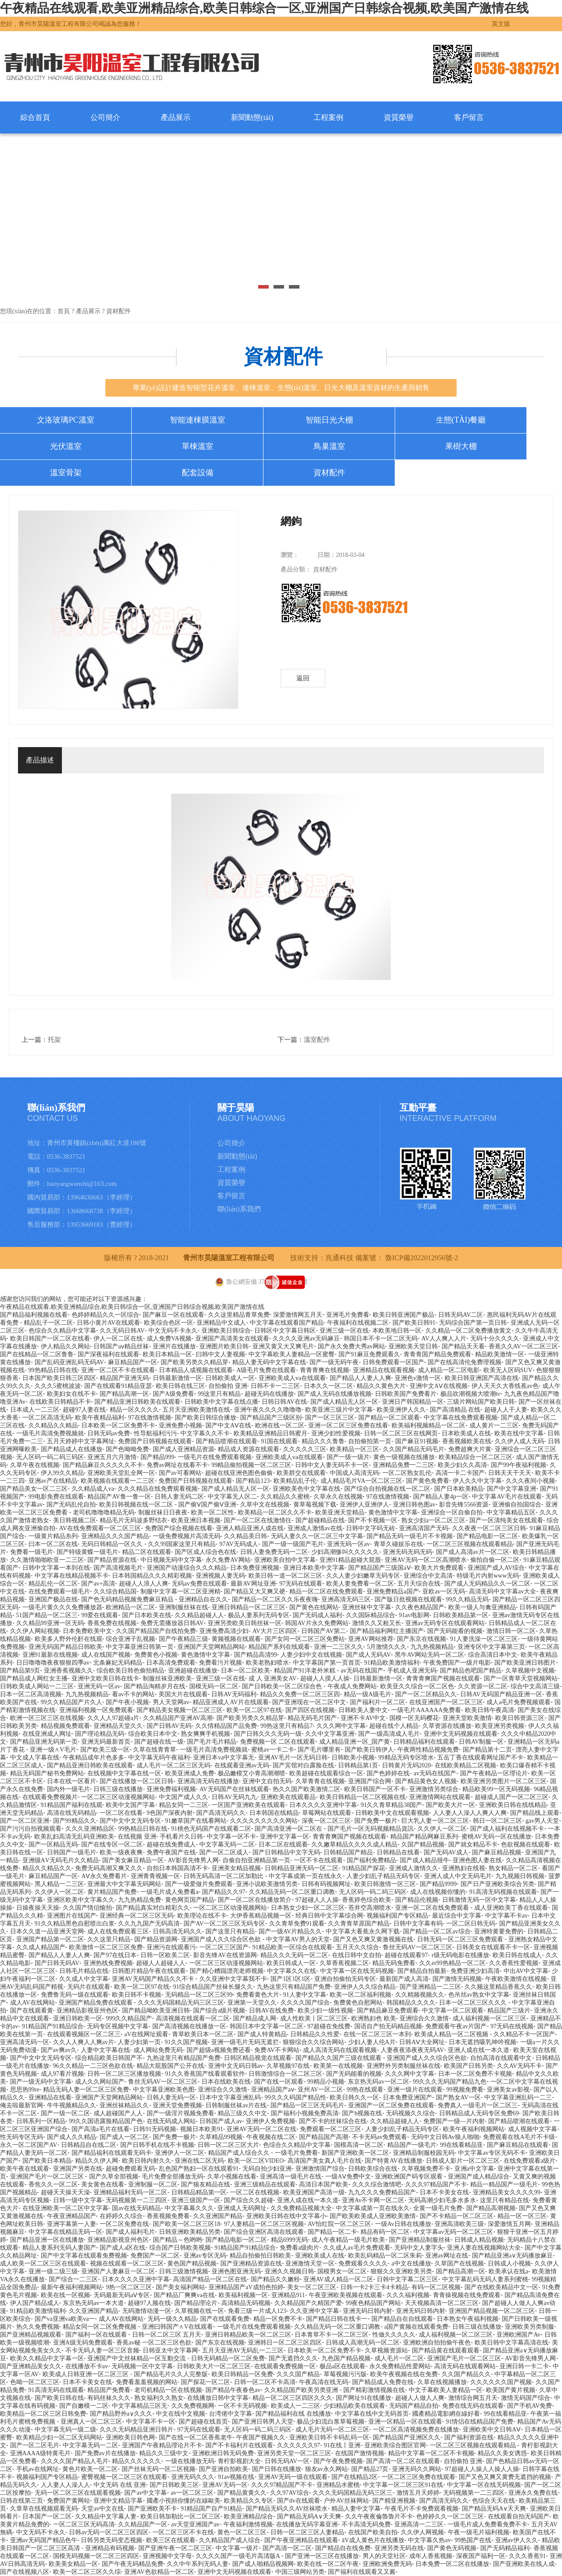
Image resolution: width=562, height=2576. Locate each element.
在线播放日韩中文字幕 (218, 2398)
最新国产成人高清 (404, 1979)
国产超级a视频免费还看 (219, 2050)
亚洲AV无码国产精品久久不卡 (153, 1979)
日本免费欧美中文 (87, 1631)
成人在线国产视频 (105, 1654)
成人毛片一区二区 (399, 2358)
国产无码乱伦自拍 (71, 1504)
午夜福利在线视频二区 (358, 1322)
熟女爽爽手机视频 (205, 1734)
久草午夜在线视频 (34, 1465)
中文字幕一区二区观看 (452, 2010)
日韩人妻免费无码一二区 (274, 1552)
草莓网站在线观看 (326, 1813)
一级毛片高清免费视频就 (50, 1433)
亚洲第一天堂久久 (252, 2002)
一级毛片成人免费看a (169, 1892)
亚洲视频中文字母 (167, 2556)
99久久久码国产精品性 (295, 2097)
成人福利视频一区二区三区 (489, 2018)
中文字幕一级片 (237, 2548)
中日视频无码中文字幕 (171, 1560)
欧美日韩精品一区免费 (242, 2374)
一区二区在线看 (121, 1813)
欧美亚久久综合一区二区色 (417, 1686)
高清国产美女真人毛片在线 (324, 2160)
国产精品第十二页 (487, 1749)
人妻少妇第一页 (139, 2042)
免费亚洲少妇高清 (475, 1971)
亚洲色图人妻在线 (477, 1860)
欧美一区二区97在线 (254, 1710)
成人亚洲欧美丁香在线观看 (511, 1907)
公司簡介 (105, 117)
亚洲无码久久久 (192, 2477)
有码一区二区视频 (436, 2287)
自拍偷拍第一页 (369, 1441)
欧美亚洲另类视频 (499, 1726)
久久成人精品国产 (40, 1947)
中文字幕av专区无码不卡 (491, 2153)
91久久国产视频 (186, 2042)
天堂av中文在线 (102, 2508)
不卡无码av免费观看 (379, 2137)
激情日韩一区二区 (511, 1631)
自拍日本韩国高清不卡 (177, 1868)
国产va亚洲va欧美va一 (65, 2319)
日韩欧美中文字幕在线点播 (221, 1401)
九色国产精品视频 (346, 2358)
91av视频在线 (236, 2477)
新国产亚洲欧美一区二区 (355, 2153)
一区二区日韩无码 (470, 1923)
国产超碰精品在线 (320, 1520)
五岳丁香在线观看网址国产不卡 (480, 1757)
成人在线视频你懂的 (437, 1892)
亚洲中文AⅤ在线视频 (439, 1386)
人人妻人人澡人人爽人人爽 (470, 1813)
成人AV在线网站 (32, 2002)
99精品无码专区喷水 (406, 1757)
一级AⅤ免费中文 (348, 2176)
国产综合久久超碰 (248, 2200)
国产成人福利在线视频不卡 (507, 1828)
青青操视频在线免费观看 (467, 2295)
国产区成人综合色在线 (205, 1552)
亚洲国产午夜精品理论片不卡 (162, 2445)
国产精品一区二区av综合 (436, 1931)
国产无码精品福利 (505, 2548)
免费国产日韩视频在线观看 (155, 1441)
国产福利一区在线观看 (97, 2334)
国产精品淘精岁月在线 (154, 1686)
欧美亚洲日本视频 (195, 1520)
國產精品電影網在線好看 (446, 2413)
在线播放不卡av (86, 2366)
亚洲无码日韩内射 (367, 2311)
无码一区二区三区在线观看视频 (78, 2492)
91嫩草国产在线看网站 (196, 1820)
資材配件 (329, 472)
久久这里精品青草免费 (239, 1314)
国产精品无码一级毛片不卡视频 (410, 1536)
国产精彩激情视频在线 (374, 2390)
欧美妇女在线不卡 (71, 1394)
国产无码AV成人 (446, 1852)
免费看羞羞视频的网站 (146, 2382)
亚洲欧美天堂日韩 (413, 1346)
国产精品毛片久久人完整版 (171, 2374)
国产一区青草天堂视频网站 (521, 1678)
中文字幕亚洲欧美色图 (164, 2089)
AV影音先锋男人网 (193, 1860)
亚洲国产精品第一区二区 (50, 1939)
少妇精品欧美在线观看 (354, 2406)
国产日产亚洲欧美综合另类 (497, 1884)
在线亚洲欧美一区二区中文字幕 (65, 2208)
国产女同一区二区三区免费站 (305, 1639)
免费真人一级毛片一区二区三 (478, 2105)
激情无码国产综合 (525, 2398)
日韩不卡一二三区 (275, 1386)
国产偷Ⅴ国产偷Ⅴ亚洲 (207, 1504)
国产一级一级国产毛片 (293, 1544)
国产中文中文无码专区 (130, 1820)
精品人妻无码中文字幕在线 (269, 1362)
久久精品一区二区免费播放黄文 (468, 1330)
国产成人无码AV (368, 1654)
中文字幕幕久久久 (189, 2208)
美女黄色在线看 (102, 2184)
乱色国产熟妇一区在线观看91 (199, 2168)
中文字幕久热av (429, 2540)
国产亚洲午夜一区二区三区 (175, 2548)
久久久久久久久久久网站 (264, 1820)
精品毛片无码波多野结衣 (133, 1520)
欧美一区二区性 (212, 1512)
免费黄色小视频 (155, 1654)
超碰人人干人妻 (505, 1409)
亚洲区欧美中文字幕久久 (81, 1900)
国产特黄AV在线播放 (393, 2160)
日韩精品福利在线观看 (424, 1741)
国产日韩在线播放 (276, 2469)
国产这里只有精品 (230, 1931)
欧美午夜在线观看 (24, 2168)
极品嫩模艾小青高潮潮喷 (251, 1773)
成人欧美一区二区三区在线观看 (43, 2263)
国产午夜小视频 (127, 1702)
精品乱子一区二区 (48, 1322)
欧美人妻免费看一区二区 (360, 1583)
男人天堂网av (171, 1702)
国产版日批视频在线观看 (408, 1599)
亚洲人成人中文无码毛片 (458, 1876)
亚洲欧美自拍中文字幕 (285, 1560)
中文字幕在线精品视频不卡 (71, 1575)
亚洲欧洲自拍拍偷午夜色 (437, 2342)
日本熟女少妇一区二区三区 (308, 1907)
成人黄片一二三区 (494, 1425)
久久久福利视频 (407, 2295)
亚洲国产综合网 (369, 1781)
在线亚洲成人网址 (47, 1734)
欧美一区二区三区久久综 (87, 2572)
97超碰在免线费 (328, 2026)
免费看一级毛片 (31, 1552)
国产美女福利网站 (180, 2287)
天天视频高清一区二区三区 (442, 2303)
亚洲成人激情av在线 (315, 1528)
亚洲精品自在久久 (203, 1599)
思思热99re (25, 2089)
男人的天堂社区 (384, 2556)
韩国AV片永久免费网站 (316, 1623)
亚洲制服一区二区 (152, 2184)
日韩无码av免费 (108, 1433)
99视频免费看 (465, 2089)
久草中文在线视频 (264, 1504)
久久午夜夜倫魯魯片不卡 (379, 2516)
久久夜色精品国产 (419, 1607)
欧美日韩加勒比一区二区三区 (180, 2516)
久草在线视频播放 (442, 2382)
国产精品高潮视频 (490, 2208)
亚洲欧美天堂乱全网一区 (121, 1473)
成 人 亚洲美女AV (272, 1678)
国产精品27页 (369, 2469)
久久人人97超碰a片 (113, 1718)
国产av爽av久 (59, 2050)
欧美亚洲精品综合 (248, 2516)
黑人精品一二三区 (59, 1884)
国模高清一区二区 (358, 2145)
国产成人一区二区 (124, 2137)
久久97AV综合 (289, 2492)
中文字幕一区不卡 (231, 1836)
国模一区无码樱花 (414, 1718)
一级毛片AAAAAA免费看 (426, 1710)
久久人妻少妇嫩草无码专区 (363, 1575)
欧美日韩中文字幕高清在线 (511, 2342)
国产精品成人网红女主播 (34, 1678)
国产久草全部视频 (113, 2176)
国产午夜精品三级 (183, 1639)
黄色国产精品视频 (191, 2263)
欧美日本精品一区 (167, 1354)
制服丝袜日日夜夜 (162, 1512)
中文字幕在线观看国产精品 (287, 1322)
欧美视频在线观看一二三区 (118, 1481)
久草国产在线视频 (459, 2263)
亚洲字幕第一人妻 (71, 2224)
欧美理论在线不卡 (202, 1915)
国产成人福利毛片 (130, 2232)
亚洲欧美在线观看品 (288, 1797)
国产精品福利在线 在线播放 (293, 2413)
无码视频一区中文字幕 (142, 2366)
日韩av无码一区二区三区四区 (108, 2532)
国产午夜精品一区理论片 (494, 1773)
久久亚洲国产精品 (217, 2216)
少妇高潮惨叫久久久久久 (345, 1552)
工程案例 (328, 117)
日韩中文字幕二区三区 (407, 2279)
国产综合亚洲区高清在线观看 (264, 2232)
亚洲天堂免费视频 (177, 2105)
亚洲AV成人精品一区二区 (338, 2279)
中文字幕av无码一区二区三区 (453, 2232)
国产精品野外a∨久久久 (121, 2413)
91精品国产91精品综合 (52, 2026)
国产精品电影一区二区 (487, 1536)
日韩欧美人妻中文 (363, 1710)
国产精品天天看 (463, 1346)
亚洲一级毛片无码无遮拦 (245, 2042)
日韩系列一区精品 (40, 2121)
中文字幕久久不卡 (205, 1433)
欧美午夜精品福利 (99, 1417)
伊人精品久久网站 (65, 1346)
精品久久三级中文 (163, 2453)
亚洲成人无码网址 (242, 2208)
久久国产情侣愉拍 (87, 1907)
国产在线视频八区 (24, 2572)
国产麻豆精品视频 (496, 1852)
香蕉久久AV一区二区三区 (523, 1346)
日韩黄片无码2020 (406, 1765)
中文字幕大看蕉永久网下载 (363, 1931)
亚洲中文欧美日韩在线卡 (105, 1678)
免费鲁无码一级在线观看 (74, 1994)
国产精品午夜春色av (232, 2390)
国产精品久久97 (223, 1892)
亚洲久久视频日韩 (289, 2271)
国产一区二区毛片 (34, 2445)
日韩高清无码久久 (177, 1931)
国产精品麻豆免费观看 (387, 2010)
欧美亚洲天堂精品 (339, 1512)
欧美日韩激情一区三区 (385, 1884)
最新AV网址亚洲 (253, 1583)
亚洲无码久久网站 (416, 2469)
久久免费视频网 (192, 2406)
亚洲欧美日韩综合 (226, 1330)
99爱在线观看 (99, 1615)
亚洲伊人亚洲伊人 (364, 1504)
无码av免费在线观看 (199, 1583)
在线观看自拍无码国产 (518, 2516)
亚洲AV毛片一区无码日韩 (293, 1757)
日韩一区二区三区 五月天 (167, 2334)
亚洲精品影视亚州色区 (87, 2010)
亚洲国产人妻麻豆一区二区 (118, 2271)
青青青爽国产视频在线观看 (443, 1678)
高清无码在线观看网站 (465, 2366)
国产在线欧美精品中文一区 (501, 2287)
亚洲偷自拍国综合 (516, 1504)
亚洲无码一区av (348, 1544)
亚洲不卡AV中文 (363, 1718)
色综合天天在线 (493, 2500)
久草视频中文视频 (530, 1670)
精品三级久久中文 (242, 2113)
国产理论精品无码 (99, 1734)
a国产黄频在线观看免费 (416, 2326)
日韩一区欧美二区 (165, 1955)
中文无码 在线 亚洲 (120, 2485)
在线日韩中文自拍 (356, 1955)
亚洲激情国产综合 (320, 2168)
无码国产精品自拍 (413, 2406)
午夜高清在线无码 (323, 2382)
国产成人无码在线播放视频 (334, 1394)
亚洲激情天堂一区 (310, 2263)
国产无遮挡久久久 (293, 2358)
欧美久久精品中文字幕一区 (47, 2358)
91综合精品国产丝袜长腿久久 (213, 1986)
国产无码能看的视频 (455, 1631)
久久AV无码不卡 (519, 2066)
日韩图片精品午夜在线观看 (149, 1971)
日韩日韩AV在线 (284, 1401)
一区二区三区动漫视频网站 (118, 1797)
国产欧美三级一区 (105, 1749)
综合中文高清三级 (535, 1686)
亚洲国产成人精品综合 (478, 2176)
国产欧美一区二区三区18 (186, 2224)
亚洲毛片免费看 (347, 1314)
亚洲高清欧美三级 (459, 2224)
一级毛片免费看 (296, 2153)
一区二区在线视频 (254, 2192)
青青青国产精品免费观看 (437, 1354)
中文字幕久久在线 (291, 1971)
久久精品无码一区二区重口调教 (292, 1892)
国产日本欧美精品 (458, 1488)
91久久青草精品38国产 (391, 1805)
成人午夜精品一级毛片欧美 (348, 2239)
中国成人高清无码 (354, 1473)
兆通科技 (339, 1257)
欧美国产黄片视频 (510, 2390)
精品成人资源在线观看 (248, 1449)
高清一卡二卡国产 (460, 1473)
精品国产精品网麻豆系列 (424, 1836)
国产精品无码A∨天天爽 (494, 2508)
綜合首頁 (35, 117)
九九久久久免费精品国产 (382, 2192)
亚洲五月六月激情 (112, 1457)
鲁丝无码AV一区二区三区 (417, 1947)
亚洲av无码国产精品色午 (43, 2540)
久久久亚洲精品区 (90, 1828)
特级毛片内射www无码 (488, 1575)
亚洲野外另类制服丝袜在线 (403, 2066)
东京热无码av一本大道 (93, 2303)
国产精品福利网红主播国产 (387, 1631)
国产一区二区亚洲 (24, 1820)
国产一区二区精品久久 (426, 1694)
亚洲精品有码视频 (109, 2548)
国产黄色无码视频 (451, 2548)
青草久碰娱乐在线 (398, 1544)
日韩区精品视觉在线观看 (258, 2058)
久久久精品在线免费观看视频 (158, 1488)
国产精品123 (253, 1481)
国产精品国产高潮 (323, 2137)
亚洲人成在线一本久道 (478, 2050)
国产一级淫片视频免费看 (180, 2113)
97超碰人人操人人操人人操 (482, 2469)
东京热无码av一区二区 (378, 2081)
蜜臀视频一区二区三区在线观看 (124, 2477)
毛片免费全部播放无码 (172, 2176)
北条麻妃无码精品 (117, 1662)
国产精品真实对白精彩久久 (153, 1907)
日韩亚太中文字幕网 (170, 2350)
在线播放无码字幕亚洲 (307, 2524)
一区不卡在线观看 (318, 1860)
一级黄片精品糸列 (53, 1536)
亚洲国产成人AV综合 (496, 1567)
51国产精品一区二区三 (47, 1615)
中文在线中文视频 (180, 2413)
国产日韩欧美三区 (174, 2485)
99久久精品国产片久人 (71, 1702)
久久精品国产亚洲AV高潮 (178, 1718)
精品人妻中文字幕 (356, 2508)
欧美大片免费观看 (439, 1567)
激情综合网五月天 (472, 2398)
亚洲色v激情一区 (418, 1378)
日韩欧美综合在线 (372, 2168)
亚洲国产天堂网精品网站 (211, 1647)
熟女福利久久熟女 (159, 2398)
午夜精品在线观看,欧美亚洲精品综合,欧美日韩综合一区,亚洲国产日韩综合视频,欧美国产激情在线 (264, 8)
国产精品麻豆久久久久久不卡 (103, 1465)
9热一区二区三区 (129, 2287)
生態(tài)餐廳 (461, 419)
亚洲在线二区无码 (199, 2160)
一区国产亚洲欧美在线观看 (248, 1805)
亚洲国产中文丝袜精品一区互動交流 (137, 2358)
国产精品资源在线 (112, 1560)
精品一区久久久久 (134, 1409)
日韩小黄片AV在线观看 (108, 1322)
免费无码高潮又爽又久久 (109, 1868)
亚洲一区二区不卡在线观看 (118, 1370)
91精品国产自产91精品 (211, 2508)
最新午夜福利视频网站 (71, 2287)
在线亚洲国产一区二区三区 (446, 1702)
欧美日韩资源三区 (519, 1718)
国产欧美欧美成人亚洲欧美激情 (373, 2216)
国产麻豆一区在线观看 (173, 1314)
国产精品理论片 (195, 2303)
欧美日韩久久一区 (354, 2097)
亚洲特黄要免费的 (498, 1931)
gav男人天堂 (542, 1820)
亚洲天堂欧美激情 (467, 1718)
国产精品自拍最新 (422, 1971)
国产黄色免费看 (427, 1481)
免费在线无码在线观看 (473, 2406)
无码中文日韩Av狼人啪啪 (445, 2137)
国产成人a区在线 (122, 2247)
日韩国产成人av (220, 2121)
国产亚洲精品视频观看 (30, 2334)
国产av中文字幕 (145, 2492)
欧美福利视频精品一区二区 (428, 1425)
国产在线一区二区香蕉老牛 (196, 2437)
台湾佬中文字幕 (230, 2413)
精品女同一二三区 (183, 1805)
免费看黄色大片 (257, 1994)
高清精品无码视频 (245, 2303)
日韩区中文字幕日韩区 (285, 1330)
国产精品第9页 (20, 1670)
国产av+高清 (98, 1583)
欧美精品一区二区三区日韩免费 (43, 2413)
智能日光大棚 (329, 419)
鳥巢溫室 (329, 446)
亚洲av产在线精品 (53, 1481)
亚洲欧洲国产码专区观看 (409, 2176)
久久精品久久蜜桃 (285, 1496)
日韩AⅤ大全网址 (422, 2042)
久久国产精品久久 (466, 2374)
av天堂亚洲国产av (195, 2524)
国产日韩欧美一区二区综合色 (283, 1686)
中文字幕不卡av (506, 1915)
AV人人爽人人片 (444, 1338)
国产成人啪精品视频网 (263, 2564)
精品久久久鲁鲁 (323, 1441)
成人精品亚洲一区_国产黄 (354, 1741)
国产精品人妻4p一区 (440, 1496)
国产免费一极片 (375, 1820)
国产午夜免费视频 (338, 2461)
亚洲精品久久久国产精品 (115, 1536)
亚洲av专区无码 (205, 2255)
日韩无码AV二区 (460, 1314)
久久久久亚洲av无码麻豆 (306, 1338)
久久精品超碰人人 (199, 1615)
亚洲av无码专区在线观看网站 (445, 1623)
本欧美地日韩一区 (397, 1330)
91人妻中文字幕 (304, 1994)
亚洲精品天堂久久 (118, 1726)
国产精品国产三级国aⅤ (379, 1567)
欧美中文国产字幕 (130, 1805)
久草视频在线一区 (199, 2311)
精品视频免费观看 (65, 1726)
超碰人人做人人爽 (419, 2398)
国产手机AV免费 (529, 2406)
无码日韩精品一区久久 (112, 1544)
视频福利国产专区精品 (397, 1915)
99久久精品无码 (467, 1599)
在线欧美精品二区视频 (465, 1765)
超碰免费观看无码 (130, 2168)
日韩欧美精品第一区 (460, 1615)
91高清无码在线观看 (56, 2390)
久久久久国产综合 (305, 2002)
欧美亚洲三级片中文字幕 (339, 1409)
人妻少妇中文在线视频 (311, 1654)
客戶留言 (469, 117)
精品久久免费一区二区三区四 (300, 1694)
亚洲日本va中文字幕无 (223, 1757)
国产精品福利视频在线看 (34, 1314)
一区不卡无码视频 (242, 2406)
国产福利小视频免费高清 (305, 2113)
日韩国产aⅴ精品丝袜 (121, 1346)
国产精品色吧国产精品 (470, 1670)
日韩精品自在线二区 (88, 2145)
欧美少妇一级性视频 (325, 2010)
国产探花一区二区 (205, 2382)
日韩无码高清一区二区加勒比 (224, 1876)
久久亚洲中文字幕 (314, 2311)
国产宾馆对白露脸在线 (303, 1765)
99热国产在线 (472, 2540)
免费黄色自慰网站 (357, 2002)
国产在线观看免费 (224, 2319)
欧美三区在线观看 (170, 2540)
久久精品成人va (93, 1488)
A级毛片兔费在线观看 (266, 1370)
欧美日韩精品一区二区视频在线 (363, 1797)
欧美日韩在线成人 (517, 1955)
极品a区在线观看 (342, 2366)
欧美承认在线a (508, 2271)
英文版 (501, 24)
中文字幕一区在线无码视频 (357, 1971)
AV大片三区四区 (274, 1631)
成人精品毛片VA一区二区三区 (361, 1481)
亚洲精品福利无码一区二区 (130, 2192)
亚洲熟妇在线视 (463, 1868)
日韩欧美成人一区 (230, 1378)
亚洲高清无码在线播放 (208, 1781)
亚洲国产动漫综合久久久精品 (187, 1567)
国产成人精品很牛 (424, 1860)
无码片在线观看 (88, 1986)
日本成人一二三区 (34, 1409)
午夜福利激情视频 (248, 2524)
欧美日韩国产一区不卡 (375, 1789)
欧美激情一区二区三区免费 (106, 1947)
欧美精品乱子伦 (295, 1481)
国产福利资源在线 (469, 2437)
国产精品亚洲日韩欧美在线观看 (137, 1401)
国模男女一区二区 (342, 2271)
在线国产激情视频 (359, 2453)
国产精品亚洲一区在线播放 (47, 2239)
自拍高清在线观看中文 (501, 2058)
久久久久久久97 (298, 2445)
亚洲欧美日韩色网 (130, 2437)
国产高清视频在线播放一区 (189, 2026)
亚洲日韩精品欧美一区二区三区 (248, 2334)
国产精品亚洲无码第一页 (44, 1741)
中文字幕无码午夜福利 (159, 1757)
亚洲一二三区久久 (338, 1647)
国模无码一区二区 (213, 1686)
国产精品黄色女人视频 (426, 1781)
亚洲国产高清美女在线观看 (232, 1338)
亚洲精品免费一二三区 (403, 1465)
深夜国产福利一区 (480, 2556)
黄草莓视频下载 (314, 1504)
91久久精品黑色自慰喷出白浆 (75, 1923)
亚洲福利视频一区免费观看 (96, 1710)
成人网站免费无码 (158, 2050)
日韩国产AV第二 (323, 1631)
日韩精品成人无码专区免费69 (479, 2113)
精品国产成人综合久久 (239, 2153)
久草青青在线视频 (320, 1781)
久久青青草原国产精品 (358, 1923)
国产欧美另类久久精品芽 (194, 1362)
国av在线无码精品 (136, 2208)
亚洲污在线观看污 (171, 1947)
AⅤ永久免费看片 (104, 1876)
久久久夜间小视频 (530, 1481)
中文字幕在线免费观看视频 (460, 1417)
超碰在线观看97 (406, 1955)
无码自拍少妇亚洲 (267, 2168)
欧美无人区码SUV (508, 1370)
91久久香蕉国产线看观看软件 (205, 2073)
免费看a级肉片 (299, 2247)
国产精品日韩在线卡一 (336, 2319)
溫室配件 (317, 1039)
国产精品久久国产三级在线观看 (339, 2058)
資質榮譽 (399, 117)
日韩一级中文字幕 (77, 2200)
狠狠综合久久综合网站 (313, 2042)
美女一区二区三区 (311, 2287)
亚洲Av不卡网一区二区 (373, 2200)
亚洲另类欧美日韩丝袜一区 (244, 1623)
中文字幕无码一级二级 (65, 2429)
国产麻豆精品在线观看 (517, 2145)
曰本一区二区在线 (53, 1544)
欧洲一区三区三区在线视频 (47, 1718)
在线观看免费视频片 (50, 1797)
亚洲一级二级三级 (53, 2271)
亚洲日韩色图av (414, 1504)
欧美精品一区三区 (354, 1449)
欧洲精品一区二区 (130, 1607)
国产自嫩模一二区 (83, 2406)
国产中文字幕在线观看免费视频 (84, 2255)
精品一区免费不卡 (278, 2319)
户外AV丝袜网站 (346, 2500)
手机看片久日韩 (181, 1836)
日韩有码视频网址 (326, 1884)
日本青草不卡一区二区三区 (331, 2334)
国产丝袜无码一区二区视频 (158, 2469)
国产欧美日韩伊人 (369, 1749)
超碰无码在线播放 (269, 1394)
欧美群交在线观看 (301, 1473)
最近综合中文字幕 (456, 1915)
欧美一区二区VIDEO (256, 2160)
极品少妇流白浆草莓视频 (330, 2421)
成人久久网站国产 (99, 2081)
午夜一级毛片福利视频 (478, 2532)
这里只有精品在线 (504, 2200)
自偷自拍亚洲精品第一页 (256, 1860)
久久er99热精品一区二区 (452, 1963)
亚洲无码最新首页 (105, 1741)
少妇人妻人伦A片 (372, 2042)
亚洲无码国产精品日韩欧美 (65, 1647)
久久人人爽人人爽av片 (83, 2042)
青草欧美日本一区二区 (203, 2034)
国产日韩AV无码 (169, 1726)
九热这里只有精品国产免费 (294, 1986)
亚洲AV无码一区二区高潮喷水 (425, 1560)
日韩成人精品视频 (479, 2239)
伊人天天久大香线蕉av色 (505, 1386)
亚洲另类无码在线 (399, 2548)
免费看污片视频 (220, 1662)
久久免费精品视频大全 (301, 2208)
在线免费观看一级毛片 (59, 1591)
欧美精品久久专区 (248, 2500)
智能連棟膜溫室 (197, 419)
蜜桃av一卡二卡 (272, 1749)
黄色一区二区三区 (242, 2532)
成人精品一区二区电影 (448, 1370)
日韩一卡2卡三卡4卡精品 (374, 2287)
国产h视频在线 (362, 2113)
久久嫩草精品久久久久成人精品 (354, 1844)
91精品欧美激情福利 (391, 1662)
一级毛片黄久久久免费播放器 (62, 1607)
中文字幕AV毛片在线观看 (506, 1496)
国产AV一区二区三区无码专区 (224, 1923)
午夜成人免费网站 (352, 1686)
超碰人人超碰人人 (160, 1963)
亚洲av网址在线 (446, 2255)
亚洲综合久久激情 (424, 2018)
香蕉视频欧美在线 (466, 1441)
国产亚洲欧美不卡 (152, 2508)
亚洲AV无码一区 (224, 2485)
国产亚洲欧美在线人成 (524, 2564)
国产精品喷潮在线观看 (226, 1441)
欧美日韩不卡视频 (136, 1994)
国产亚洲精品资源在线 (251, 2263)
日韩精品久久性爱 (314, 2034)
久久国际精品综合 (370, 1615)
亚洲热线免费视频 (108, 1963)
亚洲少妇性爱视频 (335, 1433)
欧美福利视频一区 (243, 2295)
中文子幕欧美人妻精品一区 (446, 2390)
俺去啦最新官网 (21, 2105)
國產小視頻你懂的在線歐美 (183, 2500)
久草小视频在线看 (231, 2176)
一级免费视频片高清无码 (186, 1536)
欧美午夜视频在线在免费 (404, 2374)
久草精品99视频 (220, 2137)
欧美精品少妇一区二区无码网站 (59, 2437)
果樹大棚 (461, 446)
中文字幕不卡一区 (150, 2421)
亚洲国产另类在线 (77, 2168)
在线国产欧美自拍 (372, 2532)
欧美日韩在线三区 (180, 1386)
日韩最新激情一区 (177, 1378)
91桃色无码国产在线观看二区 (211, 1828)
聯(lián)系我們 (239, 1209)
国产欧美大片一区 (450, 1805)
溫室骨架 (66, 472)
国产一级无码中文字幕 (41, 2081)
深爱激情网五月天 (297, 1314)
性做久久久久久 (393, 2334)
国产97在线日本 (115, 1955)
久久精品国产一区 (142, 2524)
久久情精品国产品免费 (226, 1726)
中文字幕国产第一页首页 (326, 1662)
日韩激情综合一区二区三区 (285, 2073)
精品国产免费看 (108, 2390)
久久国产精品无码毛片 (413, 1449)
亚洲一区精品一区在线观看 (405, 2421)
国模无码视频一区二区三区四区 (96, 2556)
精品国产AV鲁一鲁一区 (119, 1496)
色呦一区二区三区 (34, 2382)
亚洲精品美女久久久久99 (506, 2192)
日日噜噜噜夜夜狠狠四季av (53, 1662)
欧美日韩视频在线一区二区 (137, 1504)
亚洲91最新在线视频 (50, 1654)
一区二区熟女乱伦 (407, 1473)
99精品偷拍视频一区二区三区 (251, 1465)
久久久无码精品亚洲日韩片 (136, 2429)
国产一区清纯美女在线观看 (506, 1520)
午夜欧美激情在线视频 (516, 1979)
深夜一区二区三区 (326, 1820)
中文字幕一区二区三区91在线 (403, 2485)
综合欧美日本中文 (152, 1734)
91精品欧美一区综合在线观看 (292, 1947)
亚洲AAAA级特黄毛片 (40, 2453)
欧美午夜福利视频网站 (473, 2129)
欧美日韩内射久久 (146, 2160)
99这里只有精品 (219, 1394)
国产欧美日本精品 (47, 2160)
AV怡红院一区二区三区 (339, 2224)
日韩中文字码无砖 (370, 1528)
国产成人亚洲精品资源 (183, 1449)
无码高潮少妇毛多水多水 (442, 2200)
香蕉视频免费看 (168, 2216)
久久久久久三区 (304, 1449)
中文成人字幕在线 (34, 1757)
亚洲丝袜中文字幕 (366, 1607)
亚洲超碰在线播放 (192, 1670)
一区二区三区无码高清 (84, 2524)
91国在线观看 (279, 1441)
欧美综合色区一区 (168, 1322)
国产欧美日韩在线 (59, 2398)
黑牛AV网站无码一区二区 (429, 1654)
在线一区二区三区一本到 (377, 2034)
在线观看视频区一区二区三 (84, 2034)
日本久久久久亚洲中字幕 (323, 1805)
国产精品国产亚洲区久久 (406, 2437)
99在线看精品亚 (461, 2145)
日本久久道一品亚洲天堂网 (47, 1931)
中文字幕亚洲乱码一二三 (518, 2097)
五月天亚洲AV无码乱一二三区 (243, 2350)
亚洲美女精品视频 (236, 1868)
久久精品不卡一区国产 (524, 2034)
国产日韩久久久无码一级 (268, 1734)
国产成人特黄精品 (262, 2034)
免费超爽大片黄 (469, 1449)
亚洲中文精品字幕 (118, 2500)
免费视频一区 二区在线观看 (278, 1741)
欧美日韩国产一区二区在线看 (50, 1338)
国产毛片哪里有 (319, 1749)
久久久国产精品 (298, 2374)
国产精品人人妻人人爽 (360, 1378)
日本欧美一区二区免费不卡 (118, 1425)
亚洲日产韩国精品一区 (412, 1401)
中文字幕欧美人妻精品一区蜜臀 (292, 1354)
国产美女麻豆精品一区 (133, 1860)
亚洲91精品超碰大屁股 (350, 1560)
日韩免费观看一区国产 (393, 1362)
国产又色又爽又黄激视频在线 (373, 1939)
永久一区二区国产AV (28, 2145)
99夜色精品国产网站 (373, 2303)
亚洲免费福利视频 (171, 1789)
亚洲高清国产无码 (423, 1528)
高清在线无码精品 (71, 1813)
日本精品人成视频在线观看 (196, 1370)
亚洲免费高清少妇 (224, 1631)
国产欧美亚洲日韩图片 (525, 1662)
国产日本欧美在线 (146, 1615)
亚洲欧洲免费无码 (387, 2564)
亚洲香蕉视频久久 (68, 1670)
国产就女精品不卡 (472, 1844)
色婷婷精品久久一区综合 (105, 1314)
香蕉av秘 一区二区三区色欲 (153, 2342)
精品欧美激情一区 (499, 1354)
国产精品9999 (438, 1884)
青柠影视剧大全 (239, 2461)
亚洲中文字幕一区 (284, 1836)
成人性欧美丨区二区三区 (314, 2018)
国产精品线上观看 (534, 1813)
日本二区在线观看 (283, 1844)
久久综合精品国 (115, 1591)
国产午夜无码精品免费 (132, 2564)
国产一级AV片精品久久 (290, 1931)
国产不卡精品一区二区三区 (457, 2216)
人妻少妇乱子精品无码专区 (383, 1876)
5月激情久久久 (387, 1647)
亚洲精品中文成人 (221, 1322)
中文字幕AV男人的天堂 (297, 1939)
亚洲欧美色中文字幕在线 (306, 1488)
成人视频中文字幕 (532, 2129)
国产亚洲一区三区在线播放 (322, 2556)
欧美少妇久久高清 (462, 1465)
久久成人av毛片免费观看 (356, 2247)
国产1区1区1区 (290, 1979)
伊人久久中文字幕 (477, 1481)
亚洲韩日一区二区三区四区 (285, 2342)
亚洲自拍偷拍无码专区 (345, 1979)
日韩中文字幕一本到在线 (56, 1567)
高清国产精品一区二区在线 (210, 2279)
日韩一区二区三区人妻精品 (307, 2532)
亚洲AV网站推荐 (370, 1639)
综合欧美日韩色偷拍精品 (130, 1670)
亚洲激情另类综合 (433, 1789)
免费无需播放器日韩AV (172, 1623)
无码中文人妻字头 (418, 2247)
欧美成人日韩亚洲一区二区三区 (86, 2374)
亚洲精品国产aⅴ (272, 2089)
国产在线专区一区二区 (112, 1844)
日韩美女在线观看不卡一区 (493, 1947)
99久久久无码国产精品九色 (449, 2081)
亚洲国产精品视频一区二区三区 (492, 2311)
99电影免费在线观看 (56, 1496)
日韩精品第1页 (358, 1765)
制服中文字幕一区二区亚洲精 (180, 1591)
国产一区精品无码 (53, 1844)
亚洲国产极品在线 (53, 1599)
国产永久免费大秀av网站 (351, 1346)
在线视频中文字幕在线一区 (124, 1773)
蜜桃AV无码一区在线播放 (496, 1836)
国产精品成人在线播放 (71, 1449)
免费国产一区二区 (155, 2255)
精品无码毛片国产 (312, 1718)
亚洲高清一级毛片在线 (290, 2176)
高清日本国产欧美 (323, 2184)
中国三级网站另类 (299, 2572)
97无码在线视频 (511, 2026)
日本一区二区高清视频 (30, 1694)
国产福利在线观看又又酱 (362, 2572)
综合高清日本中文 (492, 1654)
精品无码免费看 (393, 1963)
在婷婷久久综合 (121, 2216)
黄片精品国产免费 (112, 1892)
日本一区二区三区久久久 (473, 2002)
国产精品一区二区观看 (389, 1417)
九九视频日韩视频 (519, 1876)
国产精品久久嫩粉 (275, 2279)
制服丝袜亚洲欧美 (167, 1678)
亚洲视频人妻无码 (220, 1575)
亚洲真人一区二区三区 (91, 2421)
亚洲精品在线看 (50, 2097)
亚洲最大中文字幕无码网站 (124, 1884)
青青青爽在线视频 (324, 1370)
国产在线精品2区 (354, 2477)
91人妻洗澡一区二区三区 (484, 1639)
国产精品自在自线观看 (402, 2319)
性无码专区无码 (21, 2137)
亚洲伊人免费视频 (270, 2121)
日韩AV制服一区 (481, 1741)
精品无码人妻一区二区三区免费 (86, 2089)
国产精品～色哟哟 (177, 2239)
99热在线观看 (364, 2089)
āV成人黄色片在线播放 (373, 2540)
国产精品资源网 (155, 1939)
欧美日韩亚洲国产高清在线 (482, 1378)
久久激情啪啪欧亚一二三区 (47, 1560)
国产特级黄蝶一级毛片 (87, 1552)
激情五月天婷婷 (418, 2492)
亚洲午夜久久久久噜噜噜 (268, 1409)
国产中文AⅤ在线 (228, 1425)
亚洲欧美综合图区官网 (395, 2445)
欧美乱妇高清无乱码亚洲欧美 (74, 1836)
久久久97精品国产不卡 (436, 2184)
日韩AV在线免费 (271, 2010)
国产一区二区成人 (224, 1852)
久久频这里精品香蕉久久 (498, 1986)
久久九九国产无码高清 (149, 1923)
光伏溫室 (66, 446)
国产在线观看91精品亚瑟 (118, 1386)
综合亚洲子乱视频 (130, 1639)
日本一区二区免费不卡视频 (475, 2073)
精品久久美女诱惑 (502, 2453)
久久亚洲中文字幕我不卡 (233, 1979)
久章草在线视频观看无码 (44, 2508)
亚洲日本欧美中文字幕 (314, 1567)
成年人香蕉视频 (430, 2556)
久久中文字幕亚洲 (329, 1734)
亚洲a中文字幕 (474, 2168)
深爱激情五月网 (509, 2224)
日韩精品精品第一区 (199, 2192)
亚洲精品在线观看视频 (383, 1370)
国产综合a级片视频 (219, 2010)
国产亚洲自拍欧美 (223, 2469)
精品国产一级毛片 (411, 2145)
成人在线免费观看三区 (118, 1931)
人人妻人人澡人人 (65, 2485)
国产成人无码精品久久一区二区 (487, 1583)
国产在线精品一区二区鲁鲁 (37, 1354)
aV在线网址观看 (146, 2034)
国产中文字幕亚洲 (511, 1488)
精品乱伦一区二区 (53, 1583)
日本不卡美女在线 (444, 2192)
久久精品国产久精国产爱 (308, 2303)
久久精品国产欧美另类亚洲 (302, 2390)
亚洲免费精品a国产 (392, 1591)
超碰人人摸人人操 (324, 1678)
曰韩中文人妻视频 (220, 1354)
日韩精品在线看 (398, 1852)
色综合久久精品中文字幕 (62, 1330)
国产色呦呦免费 (127, 1449)
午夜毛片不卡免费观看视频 (421, 2508)
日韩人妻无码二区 (179, 1496)
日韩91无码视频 (154, 2129)
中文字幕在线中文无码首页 (372, 2413)
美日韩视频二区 (74, 1520)
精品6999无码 (289, 2239)
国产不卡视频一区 (372, 1520)
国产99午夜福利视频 (518, 1465)
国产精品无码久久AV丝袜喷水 (287, 2508)
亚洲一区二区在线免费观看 (433, 1907)
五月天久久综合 (357, 1947)
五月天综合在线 (418, 1583)
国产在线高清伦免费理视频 (464, 1362)
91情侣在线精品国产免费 (479, 2421)
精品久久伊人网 (96, 2160)
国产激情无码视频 (457, 1979)
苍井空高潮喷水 (369, 1907)
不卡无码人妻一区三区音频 (102, 2350)
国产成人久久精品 (71, 2137)
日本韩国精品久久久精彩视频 (152, 1575)
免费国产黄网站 (68, 2500)
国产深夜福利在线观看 (108, 1354)
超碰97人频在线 (149, 2303)
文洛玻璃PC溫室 (65, 419)
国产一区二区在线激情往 (258, 1520)
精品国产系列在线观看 (279, 1647)
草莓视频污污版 (345, 2374)
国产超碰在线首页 (203, 2421)
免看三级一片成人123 (257, 2311)
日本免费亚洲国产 (407, 2097)
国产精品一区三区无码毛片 (307, 2105)
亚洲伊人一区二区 (179, 2153)
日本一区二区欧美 (245, 1670)
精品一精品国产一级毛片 (504, 2184)
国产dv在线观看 (298, 2500)
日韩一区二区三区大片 (228, 2145)
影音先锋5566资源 (463, 1504)
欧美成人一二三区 (295, 2406)
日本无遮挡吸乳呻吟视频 (482, 2042)
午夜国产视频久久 (260, 2437)
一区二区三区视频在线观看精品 (470, 1544)
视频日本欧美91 (201, 2129)
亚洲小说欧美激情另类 (267, 1884)
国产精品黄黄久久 (242, 2492)
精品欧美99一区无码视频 (496, 1789)
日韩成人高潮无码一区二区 (363, 2342)
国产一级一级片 (348, 1457)
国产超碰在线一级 (159, 1741)
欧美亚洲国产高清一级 (314, 2192)
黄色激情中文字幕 (393, 1512)
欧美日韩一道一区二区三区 (285, 1575)
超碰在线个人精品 (393, 1726)
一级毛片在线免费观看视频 (215, 1457)
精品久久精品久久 (47, 1868)
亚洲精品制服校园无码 (423, 2153)
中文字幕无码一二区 (227, 1844)
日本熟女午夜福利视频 (467, 2319)
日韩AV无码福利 (233, 1694)
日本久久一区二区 (328, 1386)
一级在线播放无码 (189, 2461)
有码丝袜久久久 (108, 2398)
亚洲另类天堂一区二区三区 (294, 2453)
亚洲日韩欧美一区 (77, 2018)
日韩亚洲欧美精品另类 (189, 2232)
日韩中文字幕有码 (418, 1923)
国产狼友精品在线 (205, 2184)
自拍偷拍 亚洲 (228, 1386)
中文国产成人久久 (183, 1797)
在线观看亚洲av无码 (241, 1765)
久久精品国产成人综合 (229, 2540)
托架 (54, 1039)
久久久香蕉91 (527, 2556)
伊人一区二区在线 (118, 1338)
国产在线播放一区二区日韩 (136, 1781)
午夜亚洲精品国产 (71, 2216)
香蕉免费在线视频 (112, 1623)
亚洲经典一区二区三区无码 (136, 1915)
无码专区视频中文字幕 (117, 2026)
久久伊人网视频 (422, 2532)
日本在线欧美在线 (226, 2081)
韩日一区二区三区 (497, 1820)
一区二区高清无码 (47, 1417)
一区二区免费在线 (124, 2224)
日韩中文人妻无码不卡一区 (332, 1465)
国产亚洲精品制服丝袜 (419, 2239)
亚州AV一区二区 (320, 2089)
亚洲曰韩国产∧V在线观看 (177, 2326)
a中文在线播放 (411, 2263)
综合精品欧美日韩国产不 (109, 2058)
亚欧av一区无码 (443, 1591)
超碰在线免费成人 (171, 1844)
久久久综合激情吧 (376, 2184)
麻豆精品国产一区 (132, 1362)
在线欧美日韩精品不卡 (60, 1401)
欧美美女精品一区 (73, 2564)
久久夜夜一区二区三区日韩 (489, 1528)
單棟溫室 (197, 446)
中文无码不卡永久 (173, 1330)
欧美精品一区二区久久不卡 (275, 1512)
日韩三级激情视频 (183, 2271)
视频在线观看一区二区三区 (127, 2263)
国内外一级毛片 (68, 1789)
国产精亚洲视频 (393, 2500)
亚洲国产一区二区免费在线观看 (391, 2105)
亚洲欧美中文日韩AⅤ (492, 2429)
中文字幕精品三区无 (139, 2406)
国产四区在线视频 (310, 1710)
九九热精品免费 (139, 1900)
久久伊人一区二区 (442, 1828)
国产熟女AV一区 (458, 2097)
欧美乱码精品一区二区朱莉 (385, 2255)
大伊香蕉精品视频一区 (261, 1915)
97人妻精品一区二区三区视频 (264, 2224)
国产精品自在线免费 (343, 2548)
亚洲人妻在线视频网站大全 (484, 2247)
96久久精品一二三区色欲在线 (93, 2066)
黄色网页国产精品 (189, 1900)
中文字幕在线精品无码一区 (65, 2232)
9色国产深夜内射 (170, 1813)
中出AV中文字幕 (526, 1971)
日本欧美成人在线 (466, 1433)
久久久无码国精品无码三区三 (353, 2492)
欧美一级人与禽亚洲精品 (482, 1607)
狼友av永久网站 (326, 2469)
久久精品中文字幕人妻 (106, 2516)
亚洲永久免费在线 (533, 2492)
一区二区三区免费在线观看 (418, 2477)
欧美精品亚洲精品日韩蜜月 (270, 1433)
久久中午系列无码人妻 (197, 2564)
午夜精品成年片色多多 (93, 1757)
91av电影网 (414, 1615)
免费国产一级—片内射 (454, 2121)
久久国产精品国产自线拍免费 (156, 1631)
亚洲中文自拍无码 (267, 1781)
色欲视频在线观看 (525, 1844)
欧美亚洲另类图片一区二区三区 (504, 1781)
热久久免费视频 (37, 2326)
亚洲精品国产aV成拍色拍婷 (246, 2287)
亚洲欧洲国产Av (518, 2334)
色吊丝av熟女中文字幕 (478, 1994)
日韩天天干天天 (509, 1473)
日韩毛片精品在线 (83, 1971)
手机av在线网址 (37, 2469)
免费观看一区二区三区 (330, 2129)
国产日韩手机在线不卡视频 (157, 2145)
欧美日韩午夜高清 (489, 1710)
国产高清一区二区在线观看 (403, 2461)
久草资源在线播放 (447, 1726)
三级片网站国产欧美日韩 (481, 1401)
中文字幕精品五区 (511, 1512)
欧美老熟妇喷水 (267, 1662)
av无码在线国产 (362, 1670)
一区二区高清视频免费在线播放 (416, 2429)
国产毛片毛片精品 (211, 1741)
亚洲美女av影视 (508, 2089)
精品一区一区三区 (522, 2216)
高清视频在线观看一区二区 (193, 2018)
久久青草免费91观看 (296, 1923)
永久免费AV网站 (227, 1560)
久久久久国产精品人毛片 (74, 2461)
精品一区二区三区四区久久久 (292, 2398)
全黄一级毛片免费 (437, 2208)
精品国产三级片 (508, 2010)
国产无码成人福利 (317, 1615)
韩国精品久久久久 (411, 2002)
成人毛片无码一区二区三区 (332, 2429)
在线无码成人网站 (171, 2121)
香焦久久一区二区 (53, 2184)
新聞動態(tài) (252, 117)
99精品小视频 (325, 2081)
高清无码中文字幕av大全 (502, 1591)
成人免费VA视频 (169, 1338)
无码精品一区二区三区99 (199, 1994)
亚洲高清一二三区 (418, 2524)
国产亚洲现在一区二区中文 (309, 1702)
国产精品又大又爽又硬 (254, 1591)
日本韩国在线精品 (274, 1813)
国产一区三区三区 (329, 1417)
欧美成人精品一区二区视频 (452, 2034)
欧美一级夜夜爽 (121, 1852)
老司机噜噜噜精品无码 (103, 1512)
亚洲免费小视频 (180, 1425)
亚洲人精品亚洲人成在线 (250, 1528)
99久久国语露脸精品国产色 (106, 2121)
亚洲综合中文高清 (428, 1575)
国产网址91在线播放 (363, 2398)
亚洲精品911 (288, 2295)
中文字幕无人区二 (232, 1496)
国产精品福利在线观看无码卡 (111, 2153)
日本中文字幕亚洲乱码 (230, 2097)
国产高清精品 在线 (455, 1409)
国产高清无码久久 (220, 1813)
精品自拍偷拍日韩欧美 (260, 2255)
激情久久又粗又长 (376, 1623)
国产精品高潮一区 (124, 1394)
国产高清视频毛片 (118, 1567)
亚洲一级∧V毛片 (53, 1749)
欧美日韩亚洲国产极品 (403, 1314)
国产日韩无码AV (57, 1963)
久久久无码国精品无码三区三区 (181, 2002)
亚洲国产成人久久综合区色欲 (222, 1939)
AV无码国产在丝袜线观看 (234, 1789)
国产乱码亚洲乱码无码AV (69, 1362)
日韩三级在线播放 (118, 1789)
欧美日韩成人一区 (291, 1963)
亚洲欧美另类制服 (529, 2326)
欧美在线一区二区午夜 (328, 2564)
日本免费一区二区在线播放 (452, 2564)
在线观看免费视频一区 (285, 2366)
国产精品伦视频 (416, 1900)
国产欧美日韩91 (414, 1322)
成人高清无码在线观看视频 (340, 2050)
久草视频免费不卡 (425, 2168)
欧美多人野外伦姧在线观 (68, 1639)
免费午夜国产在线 (171, 1852)
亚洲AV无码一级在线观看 (293, 2477)
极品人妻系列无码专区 (258, 1615)
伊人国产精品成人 (34, 2303)
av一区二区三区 (192, 2492)
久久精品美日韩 (245, 1536)
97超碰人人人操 (317, 1900)
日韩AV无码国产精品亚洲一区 (501, 1694)
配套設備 (197, 472)
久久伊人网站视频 (34, 1631)
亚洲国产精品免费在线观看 (96, 2002)
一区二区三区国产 (224, 1947)
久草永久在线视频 (338, 1496)
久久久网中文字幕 (341, 1726)
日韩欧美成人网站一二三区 (37, 1686)
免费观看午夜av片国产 (455, 2026)
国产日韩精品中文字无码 (286, 1852)
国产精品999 (157, 1457)
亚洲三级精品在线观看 (264, 2184)
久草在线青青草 (154, 1749)
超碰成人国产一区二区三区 (511, 1797)
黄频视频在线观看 (236, 1639)
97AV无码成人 (239, 1544)
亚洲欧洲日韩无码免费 (223, 2453)
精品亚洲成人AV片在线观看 (230, 1702)
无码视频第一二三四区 (136, 2200)
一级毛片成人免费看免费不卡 (487, 2524)
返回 (303, 678)
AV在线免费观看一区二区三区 (100, 1528)
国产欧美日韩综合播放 (205, 1417)
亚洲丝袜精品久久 (124, 2105)
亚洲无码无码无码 (407, 1552)
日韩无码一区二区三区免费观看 (461, 1939)
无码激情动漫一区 (146, 2311)
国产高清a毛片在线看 (101, 2129)
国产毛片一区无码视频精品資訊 (371, 1828)
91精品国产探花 (363, 1868)
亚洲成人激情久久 (413, 1868)
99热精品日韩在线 (53, 1370)
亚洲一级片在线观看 (415, 2089)
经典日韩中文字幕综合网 (329, 1915)
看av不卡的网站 (133, 1694)
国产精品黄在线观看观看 (445, 2350)
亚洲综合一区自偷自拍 (452, 1512)
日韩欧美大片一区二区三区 (214, 2366)
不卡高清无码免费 (366, 2524)
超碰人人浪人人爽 (143, 1583)
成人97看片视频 (62, 2073)
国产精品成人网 (254, 2018)
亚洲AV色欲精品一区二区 (159, 2572)
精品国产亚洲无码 (124, 1378)
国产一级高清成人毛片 (389, 1734)
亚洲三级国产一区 (195, 2200)
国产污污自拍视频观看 (30, 1828)
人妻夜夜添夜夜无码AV (412, 2050)
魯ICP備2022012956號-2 (420, 1257)
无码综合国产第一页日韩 (473, 1322)
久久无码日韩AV (122, 1330)
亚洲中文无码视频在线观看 (460, 1734)
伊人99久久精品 (62, 1473)
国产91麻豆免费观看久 (369, 1354)
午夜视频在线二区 (270, 2137)
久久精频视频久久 (419, 1994)
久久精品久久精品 (53, 1425)
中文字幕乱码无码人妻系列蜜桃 (485, 2279)
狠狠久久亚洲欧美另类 (401, 2271)
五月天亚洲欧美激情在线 (196, 1409)
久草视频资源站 (386, 2350)
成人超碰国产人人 (118, 2113)
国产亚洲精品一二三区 (430, 1986)
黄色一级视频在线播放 (404, 1457)
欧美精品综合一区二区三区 (475, 1457)
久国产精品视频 (422, 1844)
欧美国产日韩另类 (468, 2066)
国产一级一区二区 (65, 2113)
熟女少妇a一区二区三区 (433, 1520)
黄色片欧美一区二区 (90, 2469)
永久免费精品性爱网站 (400, 2366)
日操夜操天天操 (37, 1907)
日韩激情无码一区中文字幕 (479, 1900)
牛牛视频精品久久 (71, 2105)
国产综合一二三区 (73, 2279)
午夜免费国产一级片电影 (457, 1662)
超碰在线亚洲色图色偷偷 (239, 1473)
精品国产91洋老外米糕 (305, 1670)
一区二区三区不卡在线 (183, 2532)
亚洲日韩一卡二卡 (524, 2366)
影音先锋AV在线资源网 (224, 1955)
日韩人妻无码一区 (171, 2097)
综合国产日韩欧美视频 (180, 2247)
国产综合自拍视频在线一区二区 (387, 1488)
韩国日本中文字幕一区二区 (266, 2026)
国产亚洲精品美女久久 (30, 2366)
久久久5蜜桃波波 (58, 1386)
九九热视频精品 (432, 1647)
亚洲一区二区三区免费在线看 (348, 1425)
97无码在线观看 (300, 1583)
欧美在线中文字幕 (519, 1433)
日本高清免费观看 (170, 1662)
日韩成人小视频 (509, 2263)
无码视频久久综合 (410, 2113)
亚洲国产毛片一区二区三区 (48, 2176)
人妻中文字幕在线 (105, 2050)
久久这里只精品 (108, 1939)
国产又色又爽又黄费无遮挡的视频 (505, 2477)
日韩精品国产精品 (348, 1852)
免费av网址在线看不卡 (177, 1465)
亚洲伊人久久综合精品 (365, 1986)
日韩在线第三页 (21, 2500)
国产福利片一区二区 (377, 1702)
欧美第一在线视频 (338, 2066)
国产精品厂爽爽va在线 (184, 2295)
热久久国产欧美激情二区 (306, 1789)
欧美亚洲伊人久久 (401, 1409)
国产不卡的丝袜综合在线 (333, 2121)
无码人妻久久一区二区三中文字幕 (317, 1536)
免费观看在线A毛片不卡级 (519, 2137)
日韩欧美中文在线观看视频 (392, 1813)
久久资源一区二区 (482, 1686)
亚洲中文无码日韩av (235, 2066)
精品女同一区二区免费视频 (100, 2326)
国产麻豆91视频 (416, 1441)
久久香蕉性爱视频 (513, 1963)
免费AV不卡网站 (276, 2050)
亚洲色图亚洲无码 (236, 2271)
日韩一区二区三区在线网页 (401, 1433)
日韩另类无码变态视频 (111, 2540)
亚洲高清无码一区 (24, 2042)
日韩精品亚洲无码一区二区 (302, 1868)
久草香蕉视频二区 (344, 1963)
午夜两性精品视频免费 (428, 1749)
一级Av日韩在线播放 (403, 2224)
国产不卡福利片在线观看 (239, 2445)
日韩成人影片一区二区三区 (463, 2160)
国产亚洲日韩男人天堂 (262, 2421)
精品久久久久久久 (136, 2461)
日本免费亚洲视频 (254, 1567)
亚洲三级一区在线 (344, 1330)
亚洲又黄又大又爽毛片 (283, 1346)
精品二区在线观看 (146, 1552)
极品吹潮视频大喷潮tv (470, 1394)
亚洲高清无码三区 (346, 1599)
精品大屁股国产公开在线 (170, 2066)
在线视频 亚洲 (137, 1836)
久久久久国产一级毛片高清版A (238, 2556)
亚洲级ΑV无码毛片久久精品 (60, 1860)
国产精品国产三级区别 (271, 1417)
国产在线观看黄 (31, 2010)
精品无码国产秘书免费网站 (47, 1773)
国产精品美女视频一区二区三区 (180, 1710)
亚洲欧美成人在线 (319, 2255)
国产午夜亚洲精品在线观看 (301, 2540)
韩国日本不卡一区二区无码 (381, 1338)
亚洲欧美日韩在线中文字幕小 (286, 2216)
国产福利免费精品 (371, 1860)
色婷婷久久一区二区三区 (450, 2516)
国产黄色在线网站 (314, 1607)
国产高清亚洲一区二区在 (289, 1828)
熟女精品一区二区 (513, 1868)
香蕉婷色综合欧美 (366, 1900)
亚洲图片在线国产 (71, 1915)
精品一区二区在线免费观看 (326, 1591)
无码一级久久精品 (172, 2319)
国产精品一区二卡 (332, 2232)
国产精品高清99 (255, 1654)
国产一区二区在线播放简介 (255, 1900)
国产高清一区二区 (287, 2548)
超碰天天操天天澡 (65, 2192)
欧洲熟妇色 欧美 (373, 2018)
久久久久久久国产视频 (501, 2382)
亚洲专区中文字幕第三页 (491, 1647)
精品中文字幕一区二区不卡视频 (431, 2453)
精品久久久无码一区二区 (294, 1955)
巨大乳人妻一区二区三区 (435, 1820)
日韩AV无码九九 (234, 1797)
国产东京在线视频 (421, 1639)
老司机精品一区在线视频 (168, 2390)
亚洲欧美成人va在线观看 (292, 1378)
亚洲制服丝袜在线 (183, 1607)
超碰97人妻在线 (84, 1409)
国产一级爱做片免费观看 (199, 1884)
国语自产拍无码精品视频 (388, 2026)
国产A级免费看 (173, 1394)
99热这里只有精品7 (286, 1726)
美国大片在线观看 (183, 1694)
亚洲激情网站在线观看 (440, 1797)
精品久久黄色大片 (381, 1386)
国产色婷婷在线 (388, 1773)
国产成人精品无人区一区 (344, 1401)
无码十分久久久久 (494, 1338)
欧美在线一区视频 (65, 2295)
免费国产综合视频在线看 (179, 1528)
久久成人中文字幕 (83, 1979)
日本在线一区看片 (71, 1781)
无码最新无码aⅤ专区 (122, 2295)
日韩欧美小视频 (353, 1757)
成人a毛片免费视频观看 (518, 1702)
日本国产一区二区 (47, 2516)
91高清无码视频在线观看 (503, 1892)
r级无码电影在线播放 (460, 1955)
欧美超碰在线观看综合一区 (326, 1773)
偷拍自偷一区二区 (494, 1560)
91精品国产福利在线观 (71, 1805)
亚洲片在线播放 (174, 1346)
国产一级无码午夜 (334, 1362)
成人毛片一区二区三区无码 (173, 1765)
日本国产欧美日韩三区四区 (59, 1378)
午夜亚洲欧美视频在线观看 (345, 2295)
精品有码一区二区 (385, 2232)
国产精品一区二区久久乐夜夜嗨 (275, 1599)
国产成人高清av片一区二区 (472, 1552)
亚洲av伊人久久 (516, 2540)
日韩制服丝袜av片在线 (236, 2105)
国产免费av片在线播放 (105, 2453)
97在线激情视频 (149, 1417)
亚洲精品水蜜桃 (338, 2485)
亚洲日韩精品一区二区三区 (248, 1607)
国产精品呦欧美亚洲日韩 (156, 2010)
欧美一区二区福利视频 (360, 1994)
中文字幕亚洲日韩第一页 (139, 1647)
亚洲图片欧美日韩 (224, 1346)
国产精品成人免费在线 (383, 2382)
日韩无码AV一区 (287, 2461)
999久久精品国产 (129, 2018)
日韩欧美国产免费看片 (405, 1394)
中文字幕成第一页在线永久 (305, 1876)
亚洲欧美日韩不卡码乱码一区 (329, 2437)
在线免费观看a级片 (529, 2160)
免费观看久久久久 (363, 2263)
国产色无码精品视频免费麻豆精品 (128, 1599)
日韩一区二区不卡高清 (264, 2382)
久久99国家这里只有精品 (182, 1544)
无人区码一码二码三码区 (50, 1457)
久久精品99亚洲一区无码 (50, 1623)
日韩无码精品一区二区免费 (228, 2358)
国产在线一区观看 (278, 2081)
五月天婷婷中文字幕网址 (81, 1441)
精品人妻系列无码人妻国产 (59, 2247)
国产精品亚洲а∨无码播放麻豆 (512, 2255)
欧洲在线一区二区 (279, 1425)
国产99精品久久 (74, 1820)
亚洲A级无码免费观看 (83, 2342)
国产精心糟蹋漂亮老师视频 (226, 1971)
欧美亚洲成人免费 (189, 1773)
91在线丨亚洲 (342, 2445)
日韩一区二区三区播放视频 (124, 2073)
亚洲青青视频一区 (155, 1876)
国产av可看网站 (180, 1473)
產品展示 (176, 117)
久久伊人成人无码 (519, 1441)
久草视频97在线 (288, 2066)
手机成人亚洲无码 (411, 1670)
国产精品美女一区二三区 (34, 1488)
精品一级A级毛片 (367, 1694)
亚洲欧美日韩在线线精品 (513, 1805)
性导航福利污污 (155, 1433)
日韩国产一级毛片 (71, 1852)
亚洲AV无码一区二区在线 (261, 2129)
